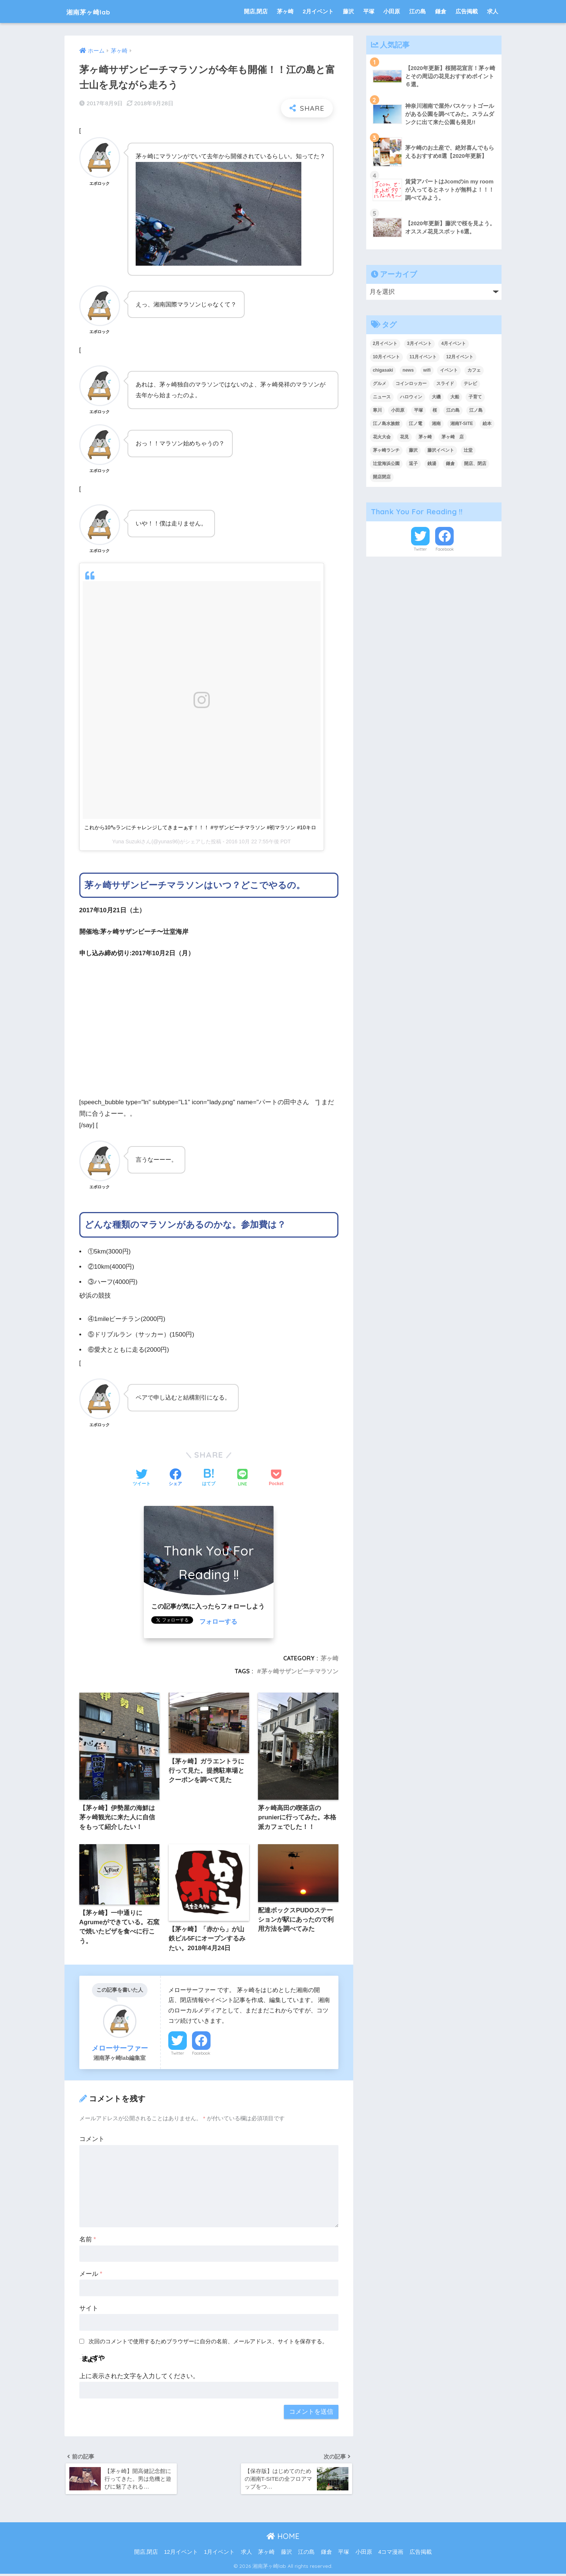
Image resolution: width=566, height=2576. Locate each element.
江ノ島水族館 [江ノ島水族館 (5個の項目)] (386, 423)
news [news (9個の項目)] (408, 370)
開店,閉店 (256, 11)
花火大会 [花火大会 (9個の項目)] (382, 436)
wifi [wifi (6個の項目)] (427, 370)
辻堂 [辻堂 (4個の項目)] (468, 450)
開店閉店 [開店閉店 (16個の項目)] (382, 476)
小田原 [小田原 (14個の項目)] (397, 410)
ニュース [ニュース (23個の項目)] (382, 396)
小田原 (391, 11)
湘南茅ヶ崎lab (95, 11)
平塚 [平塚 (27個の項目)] (418, 410)
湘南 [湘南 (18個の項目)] (436, 423)
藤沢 (348, 11)
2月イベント (318, 11)
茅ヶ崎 (285, 11)
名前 (87, 2240)
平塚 (368, 11)
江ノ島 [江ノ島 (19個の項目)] (476, 410)
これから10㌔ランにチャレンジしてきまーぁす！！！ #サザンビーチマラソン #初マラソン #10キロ (200, 827)
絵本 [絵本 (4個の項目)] (487, 423)
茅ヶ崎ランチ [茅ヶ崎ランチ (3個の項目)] (386, 450)
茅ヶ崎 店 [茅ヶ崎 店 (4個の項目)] (452, 436)
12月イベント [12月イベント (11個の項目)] (459, 356)
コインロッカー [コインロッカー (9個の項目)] (411, 383)
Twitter (177, 2054)
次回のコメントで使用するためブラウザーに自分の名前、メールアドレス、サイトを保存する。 (208, 2342)
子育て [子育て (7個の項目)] (475, 396)
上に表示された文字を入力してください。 (139, 2376)
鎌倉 (440, 11)
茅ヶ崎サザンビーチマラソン (299, 1671)
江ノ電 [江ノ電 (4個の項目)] (415, 423)
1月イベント (219, 2554)
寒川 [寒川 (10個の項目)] (377, 410)
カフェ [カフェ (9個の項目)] (474, 370)
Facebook (201, 2054)
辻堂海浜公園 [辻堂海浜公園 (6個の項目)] (386, 463)
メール (90, 2274)
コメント (92, 2140)
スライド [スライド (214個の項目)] (445, 383)
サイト (88, 2309)
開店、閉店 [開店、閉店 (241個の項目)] (475, 463)
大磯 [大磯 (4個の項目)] (436, 396)
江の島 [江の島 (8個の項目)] (453, 410)
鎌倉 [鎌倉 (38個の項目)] (450, 463)
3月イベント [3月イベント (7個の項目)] (419, 343)
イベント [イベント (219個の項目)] (449, 370)
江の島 (417, 11)
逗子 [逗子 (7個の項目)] (413, 463)
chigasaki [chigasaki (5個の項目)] (383, 370)
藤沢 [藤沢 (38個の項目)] (413, 450)
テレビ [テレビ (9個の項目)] (470, 383)
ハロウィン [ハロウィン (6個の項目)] (411, 396)
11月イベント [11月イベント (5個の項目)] (423, 356)
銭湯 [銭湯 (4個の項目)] (431, 463)
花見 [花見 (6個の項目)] (404, 436)
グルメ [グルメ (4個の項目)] (379, 383)
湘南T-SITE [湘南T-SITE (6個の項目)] (461, 423)
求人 (492, 11)
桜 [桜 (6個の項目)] (435, 410)
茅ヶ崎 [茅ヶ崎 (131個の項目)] (425, 436)
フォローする (218, 1621)
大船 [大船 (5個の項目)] (454, 396)
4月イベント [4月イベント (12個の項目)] (453, 343)
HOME (283, 2538)
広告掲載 (467, 11)
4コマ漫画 (390, 2554)
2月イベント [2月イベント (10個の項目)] (385, 343)
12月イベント (181, 2554)
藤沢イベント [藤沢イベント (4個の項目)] (440, 450)
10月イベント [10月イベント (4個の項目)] (386, 356)
